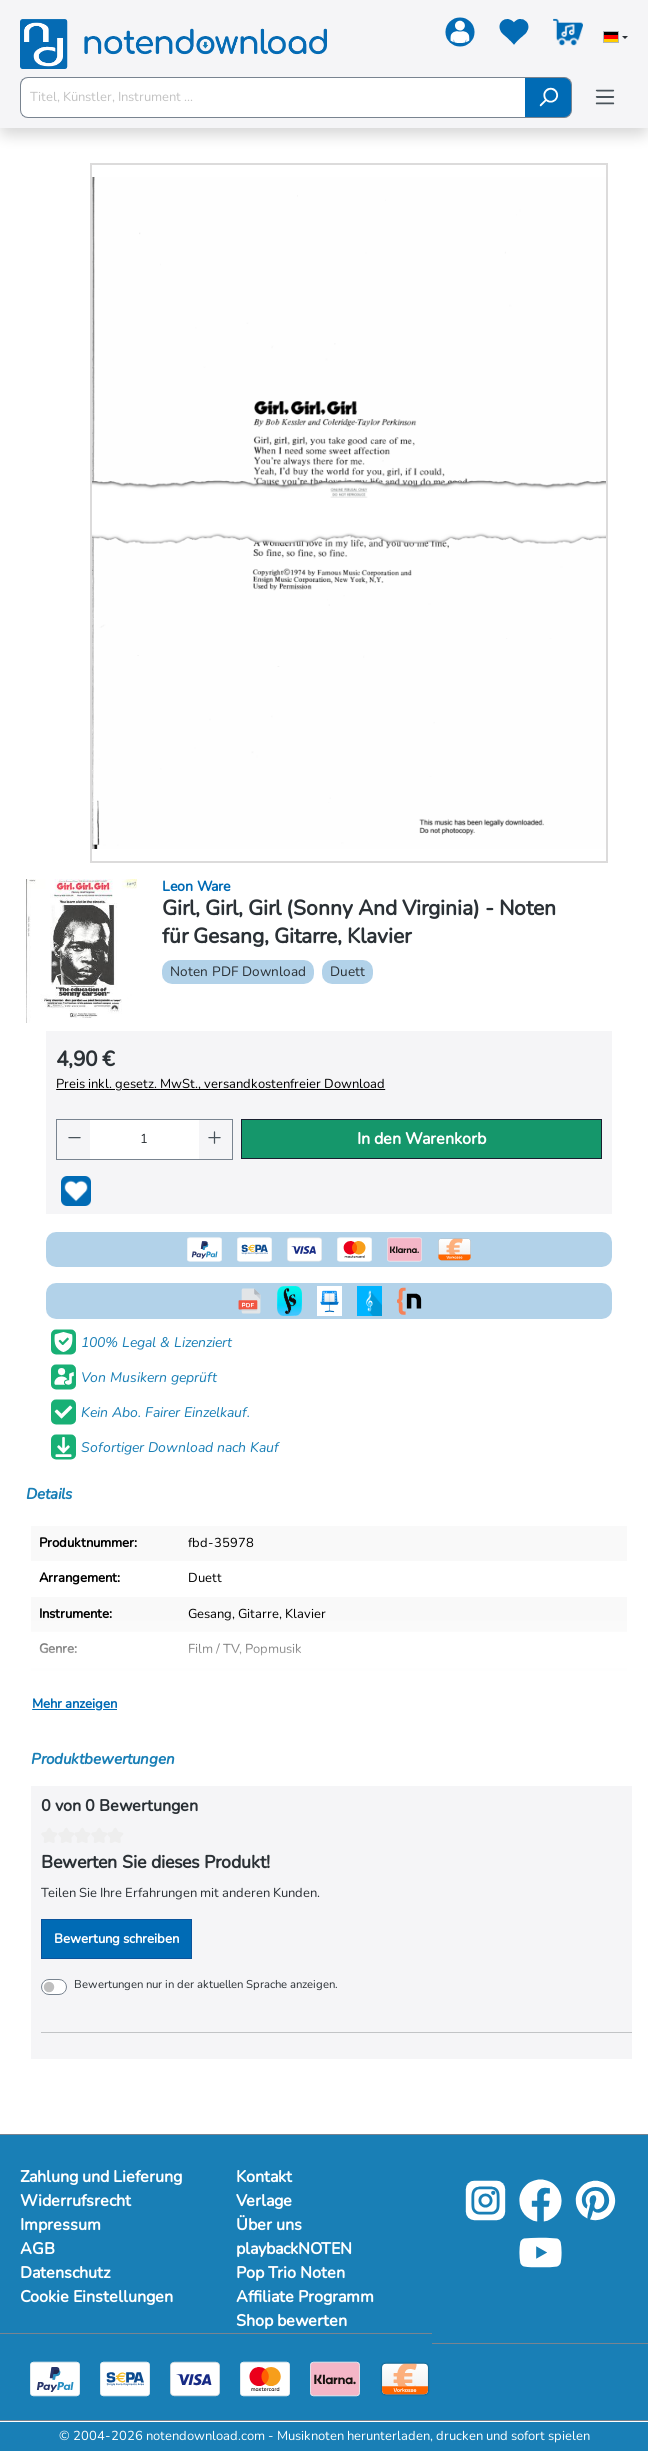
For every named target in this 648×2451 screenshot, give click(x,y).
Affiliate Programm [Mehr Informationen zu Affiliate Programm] (305, 2297)
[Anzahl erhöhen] (215, 1139)
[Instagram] (485, 2216)
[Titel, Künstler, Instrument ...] (273, 97)
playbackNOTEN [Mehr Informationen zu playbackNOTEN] (294, 2249)
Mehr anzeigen (74, 1704)
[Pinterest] (595, 2216)
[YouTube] (540, 2267)
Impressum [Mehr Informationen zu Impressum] (60, 2225)
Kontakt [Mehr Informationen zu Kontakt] (264, 2177)
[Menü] (605, 97)
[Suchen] (548, 97)
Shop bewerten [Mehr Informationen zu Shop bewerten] (291, 2321)
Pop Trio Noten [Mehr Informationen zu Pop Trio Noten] (290, 2273)
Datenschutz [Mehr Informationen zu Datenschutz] (65, 2273)
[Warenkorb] (568, 36)
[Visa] (195, 2378)
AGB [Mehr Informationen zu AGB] (37, 2249)
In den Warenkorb (421, 1139)
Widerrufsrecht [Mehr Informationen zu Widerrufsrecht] (75, 2201)
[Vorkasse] (405, 2378)
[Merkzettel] (514, 36)
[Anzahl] (144, 1139)
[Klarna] (335, 2378)
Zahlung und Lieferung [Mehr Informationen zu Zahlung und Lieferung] (101, 2177)
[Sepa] (125, 2378)
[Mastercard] (265, 2378)
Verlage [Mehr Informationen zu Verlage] (264, 2201)
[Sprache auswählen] (615, 39)
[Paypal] (55, 2378)
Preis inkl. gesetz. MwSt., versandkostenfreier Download (220, 1084)
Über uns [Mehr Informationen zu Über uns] (269, 2225)
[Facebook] (540, 2216)
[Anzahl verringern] (73, 1139)
